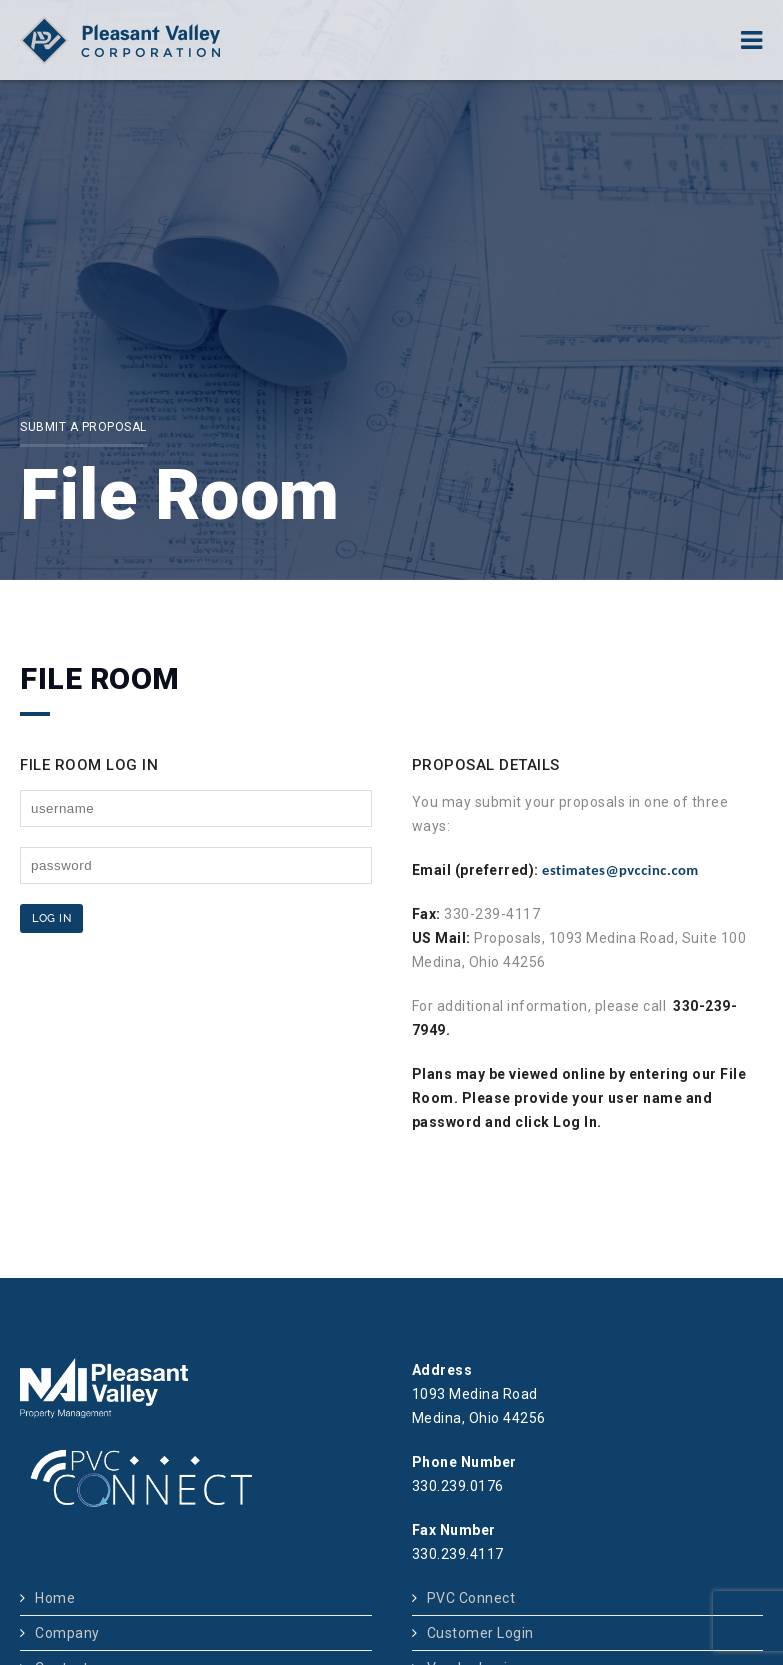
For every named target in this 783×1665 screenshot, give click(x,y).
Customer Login (480, 1633)
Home (55, 1598)
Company (67, 1633)
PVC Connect (471, 1598)
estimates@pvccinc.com (620, 870)
